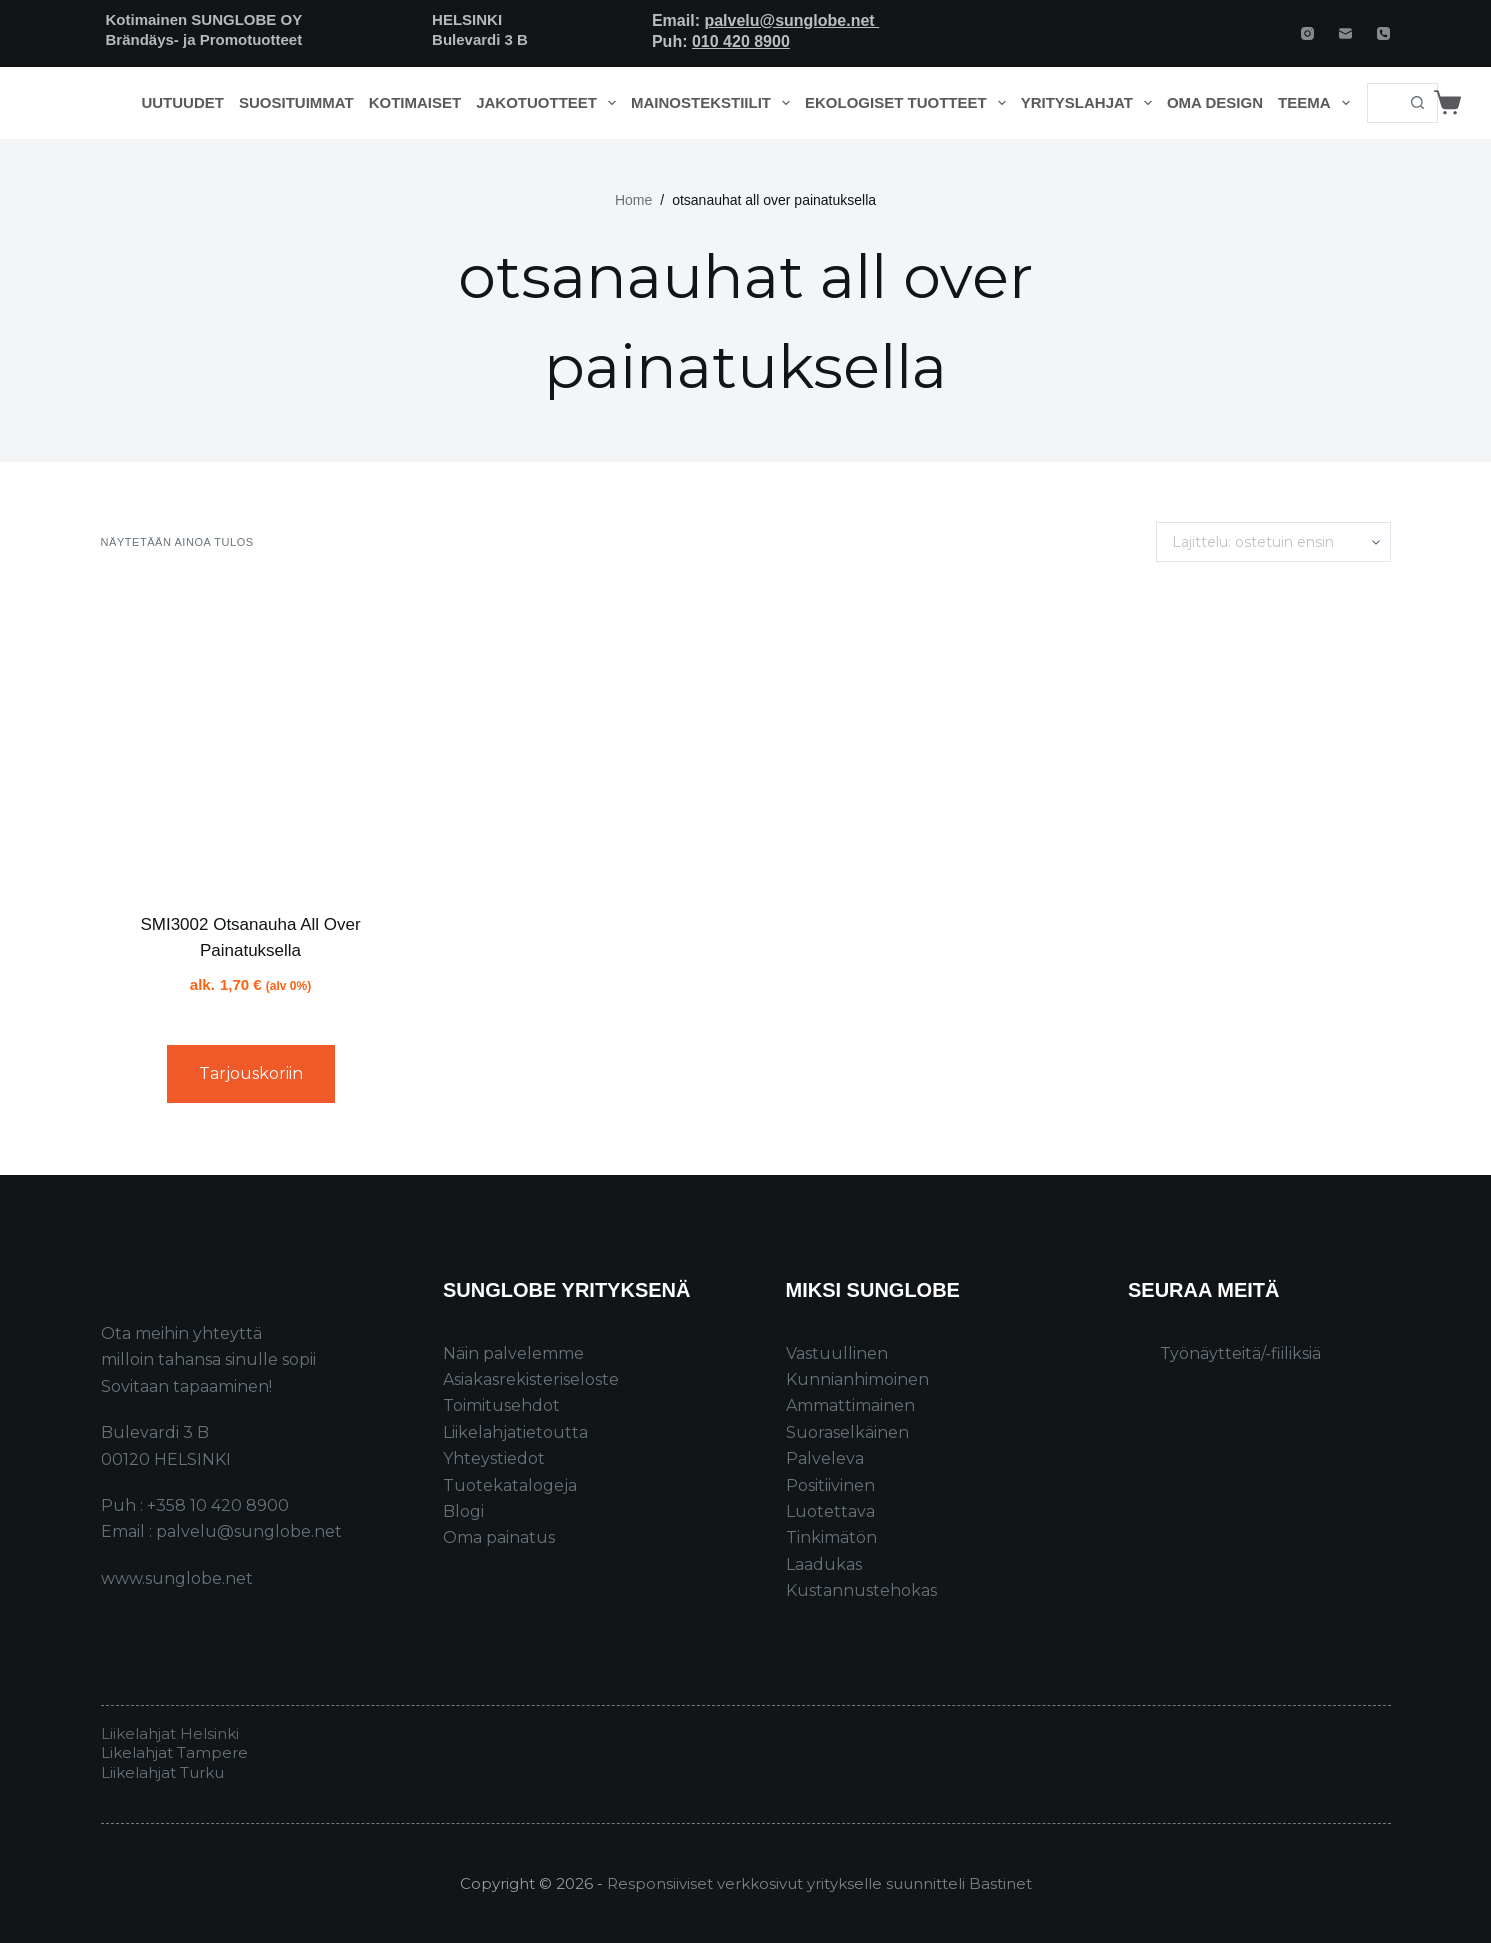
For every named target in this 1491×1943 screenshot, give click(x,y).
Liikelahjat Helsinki (170, 1733)
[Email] (1345, 33)
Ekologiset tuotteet (909, 103)
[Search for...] (1382, 103)
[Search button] (1418, 103)
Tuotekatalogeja (510, 1485)
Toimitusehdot (501, 1405)
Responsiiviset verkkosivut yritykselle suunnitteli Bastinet (819, 1883)
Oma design (1215, 102)
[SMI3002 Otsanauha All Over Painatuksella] (251, 737)
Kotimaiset (415, 102)
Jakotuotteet (549, 103)
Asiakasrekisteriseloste (531, 1379)
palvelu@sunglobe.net (791, 20)
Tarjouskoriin (251, 1073)
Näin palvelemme (513, 1353)
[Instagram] (1307, 33)
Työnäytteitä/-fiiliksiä (1240, 1353)
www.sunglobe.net (177, 1578)
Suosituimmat (296, 102)
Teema (1317, 103)
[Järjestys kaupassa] (1273, 542)
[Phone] (1383, 33)
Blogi (463, 1511)
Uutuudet (182, 102)
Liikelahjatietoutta (515, 1432)
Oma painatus (499, 1537)
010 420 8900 (741, 41)
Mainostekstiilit (714, 103)
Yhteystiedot (494, 1458)
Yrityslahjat (1090, 103)
